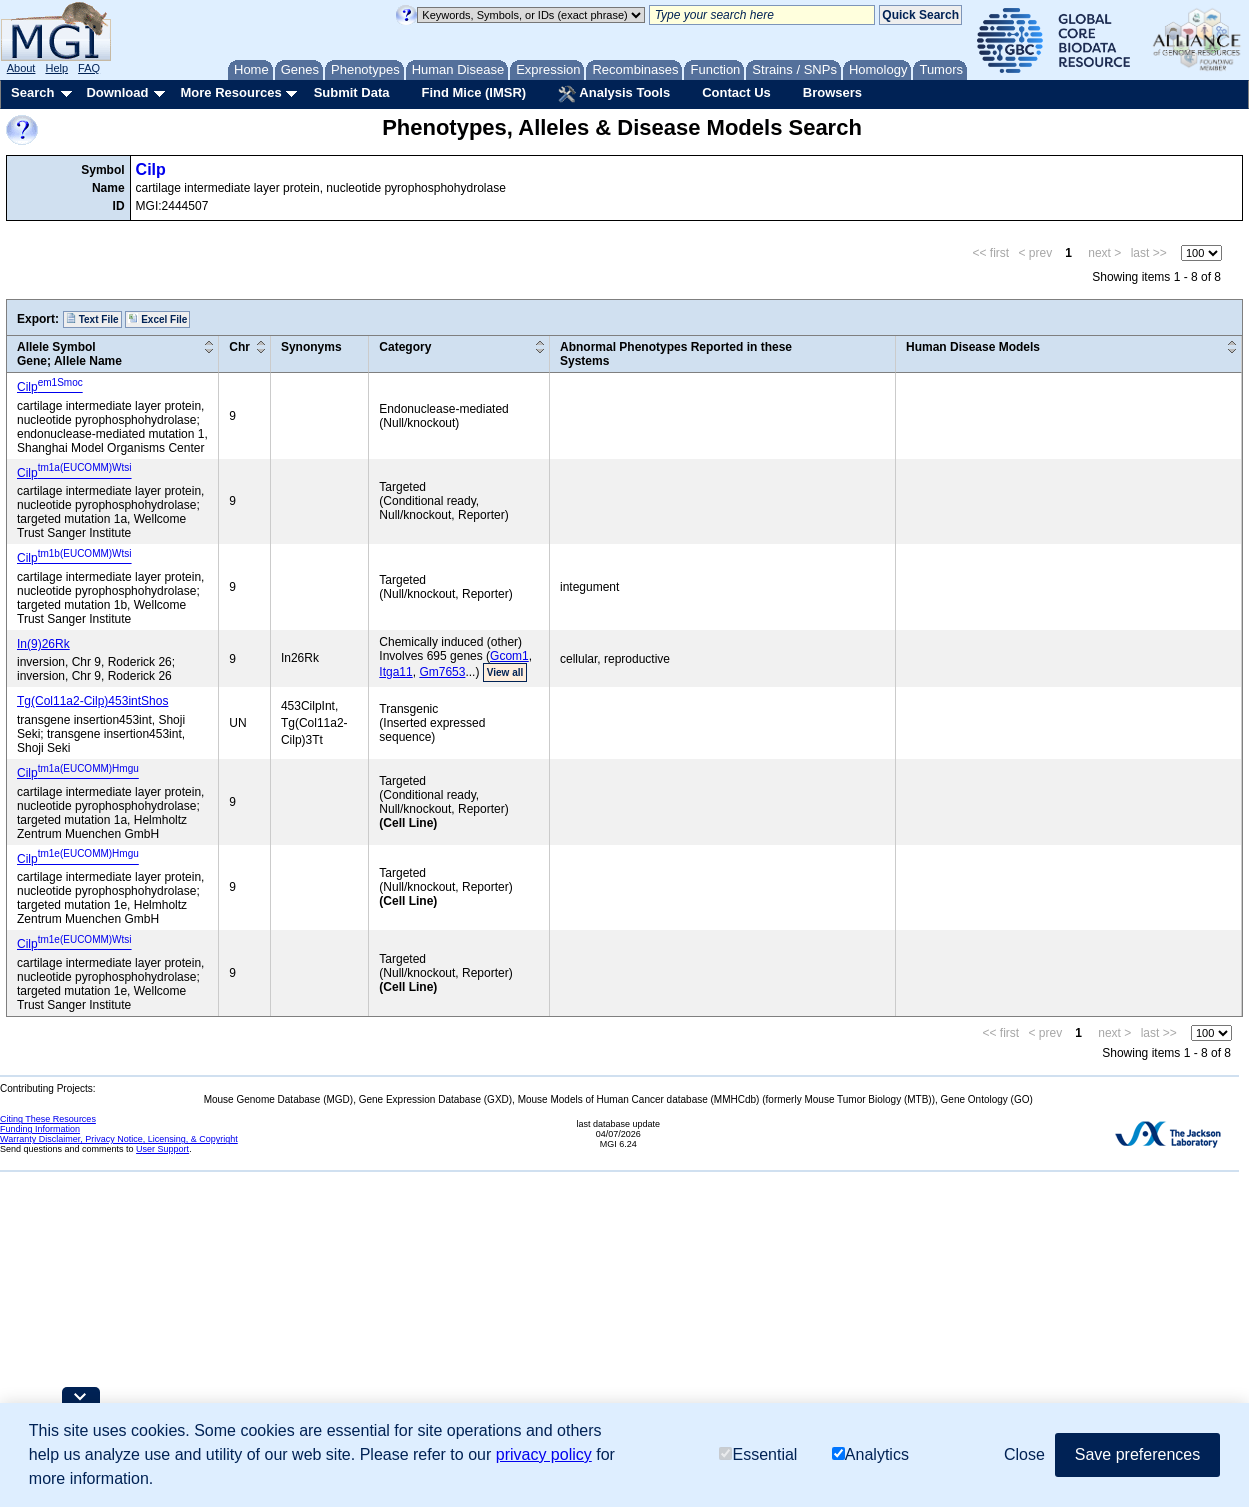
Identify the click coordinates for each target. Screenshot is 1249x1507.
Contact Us (736, 92)
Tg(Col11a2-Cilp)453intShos (92, 701)
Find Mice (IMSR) (473, 92)
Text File (92, 319)
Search (32, 92)
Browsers (832, 92)
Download (117, 92)
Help (56, 68)
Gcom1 (509, 656)
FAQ (89, 68)
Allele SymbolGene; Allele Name (69, 354)
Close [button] (1024, 1454)
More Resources (230, 92)
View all (505, 672)
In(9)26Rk (43, 644)
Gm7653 (442, 672)
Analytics (870, 1454)
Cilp (151, 169)
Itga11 (395, 672)
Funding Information (40, 1129)
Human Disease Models (973, 347)
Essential (758, 1454)
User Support (162, 1149)
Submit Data (352, 92)
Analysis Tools (614, 94)
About (21, 68)
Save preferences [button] (1137, 1454)
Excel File (157, 319)
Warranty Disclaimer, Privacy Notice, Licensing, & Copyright (119, 1139)
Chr (239, 347)
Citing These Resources (48, 1119)
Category (405, 347)
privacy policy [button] (544, 1454)
